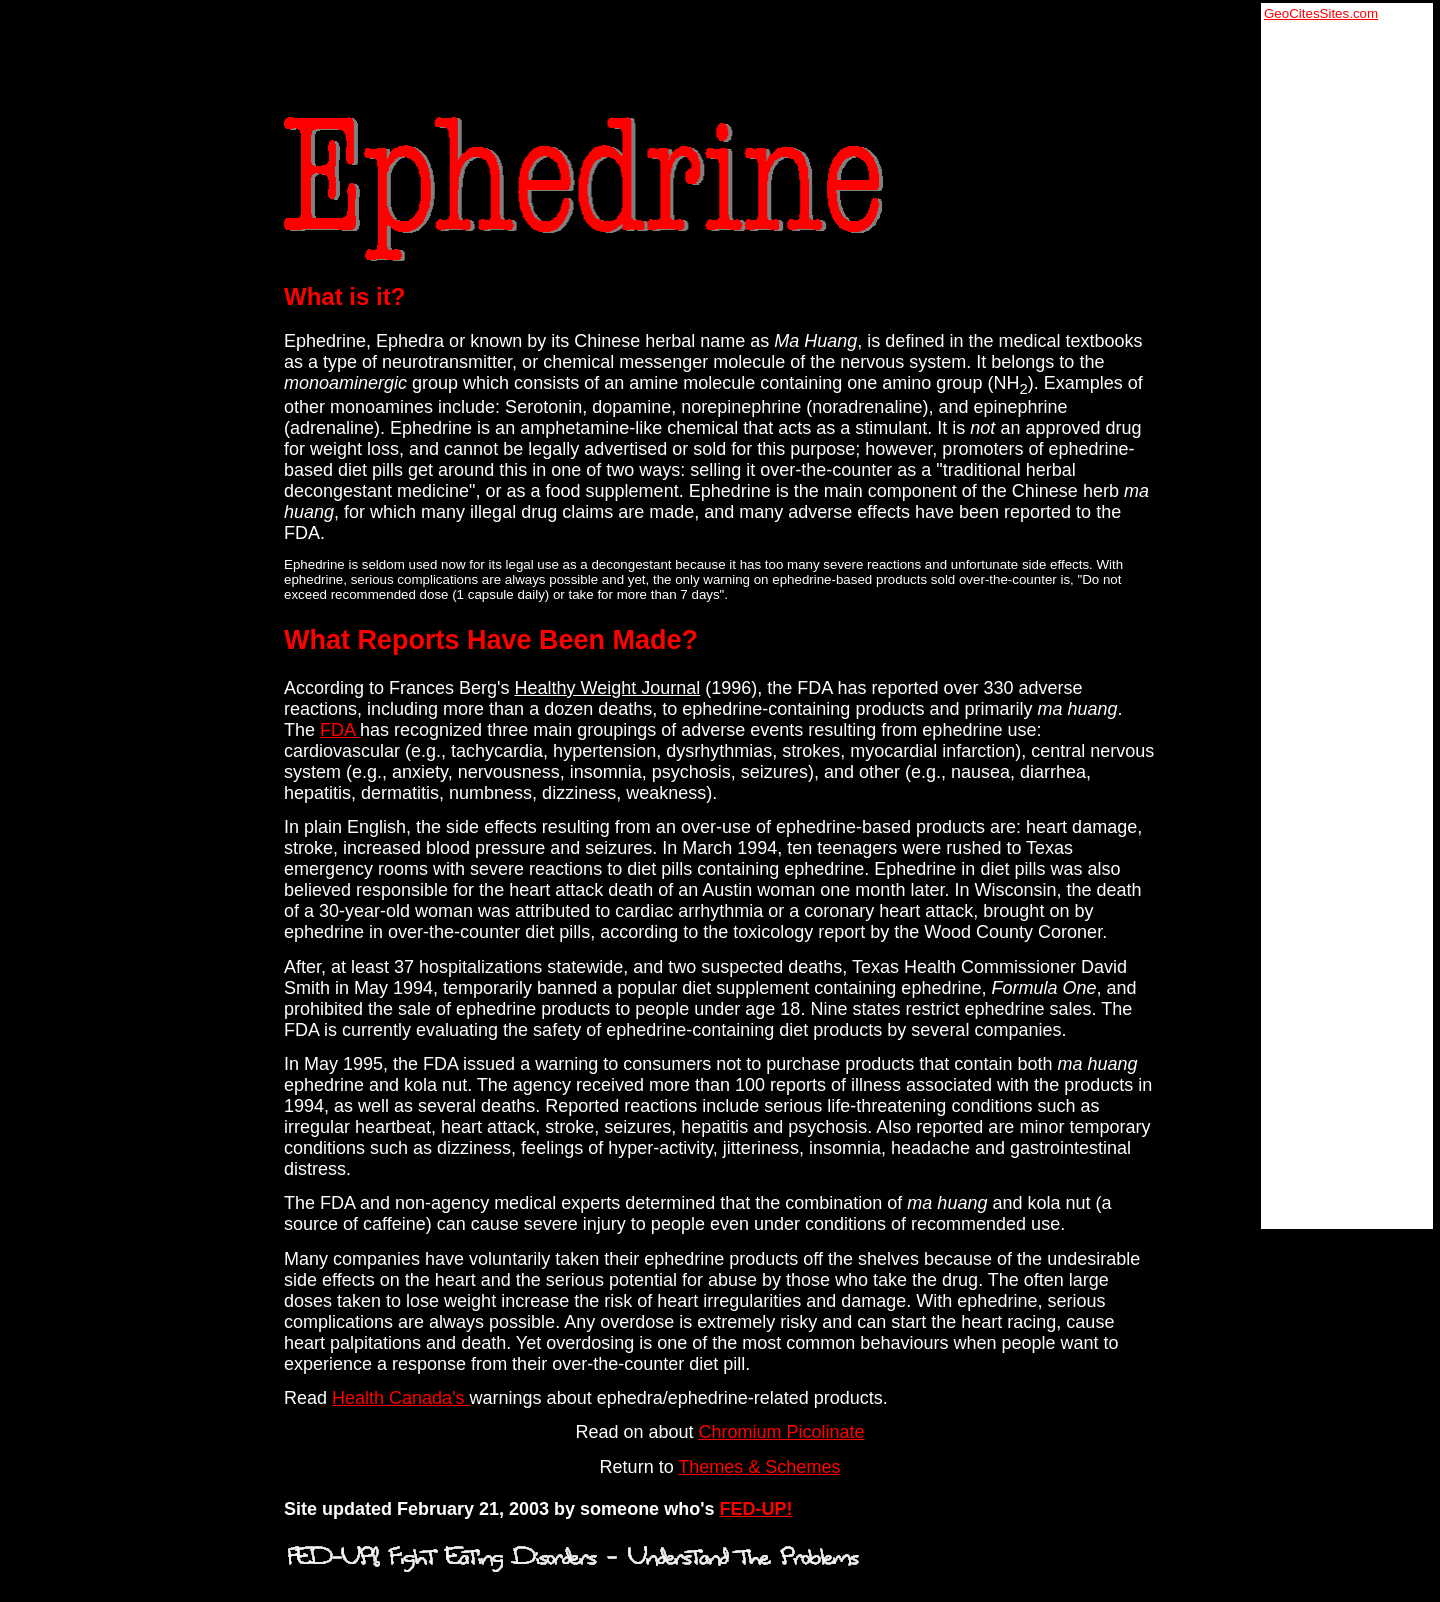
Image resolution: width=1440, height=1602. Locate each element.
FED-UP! (755, 1509)
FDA (340, 730)
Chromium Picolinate (782, 1432)
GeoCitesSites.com (1321, 13)
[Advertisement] (1344, 321)
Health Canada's (401, 1398)
